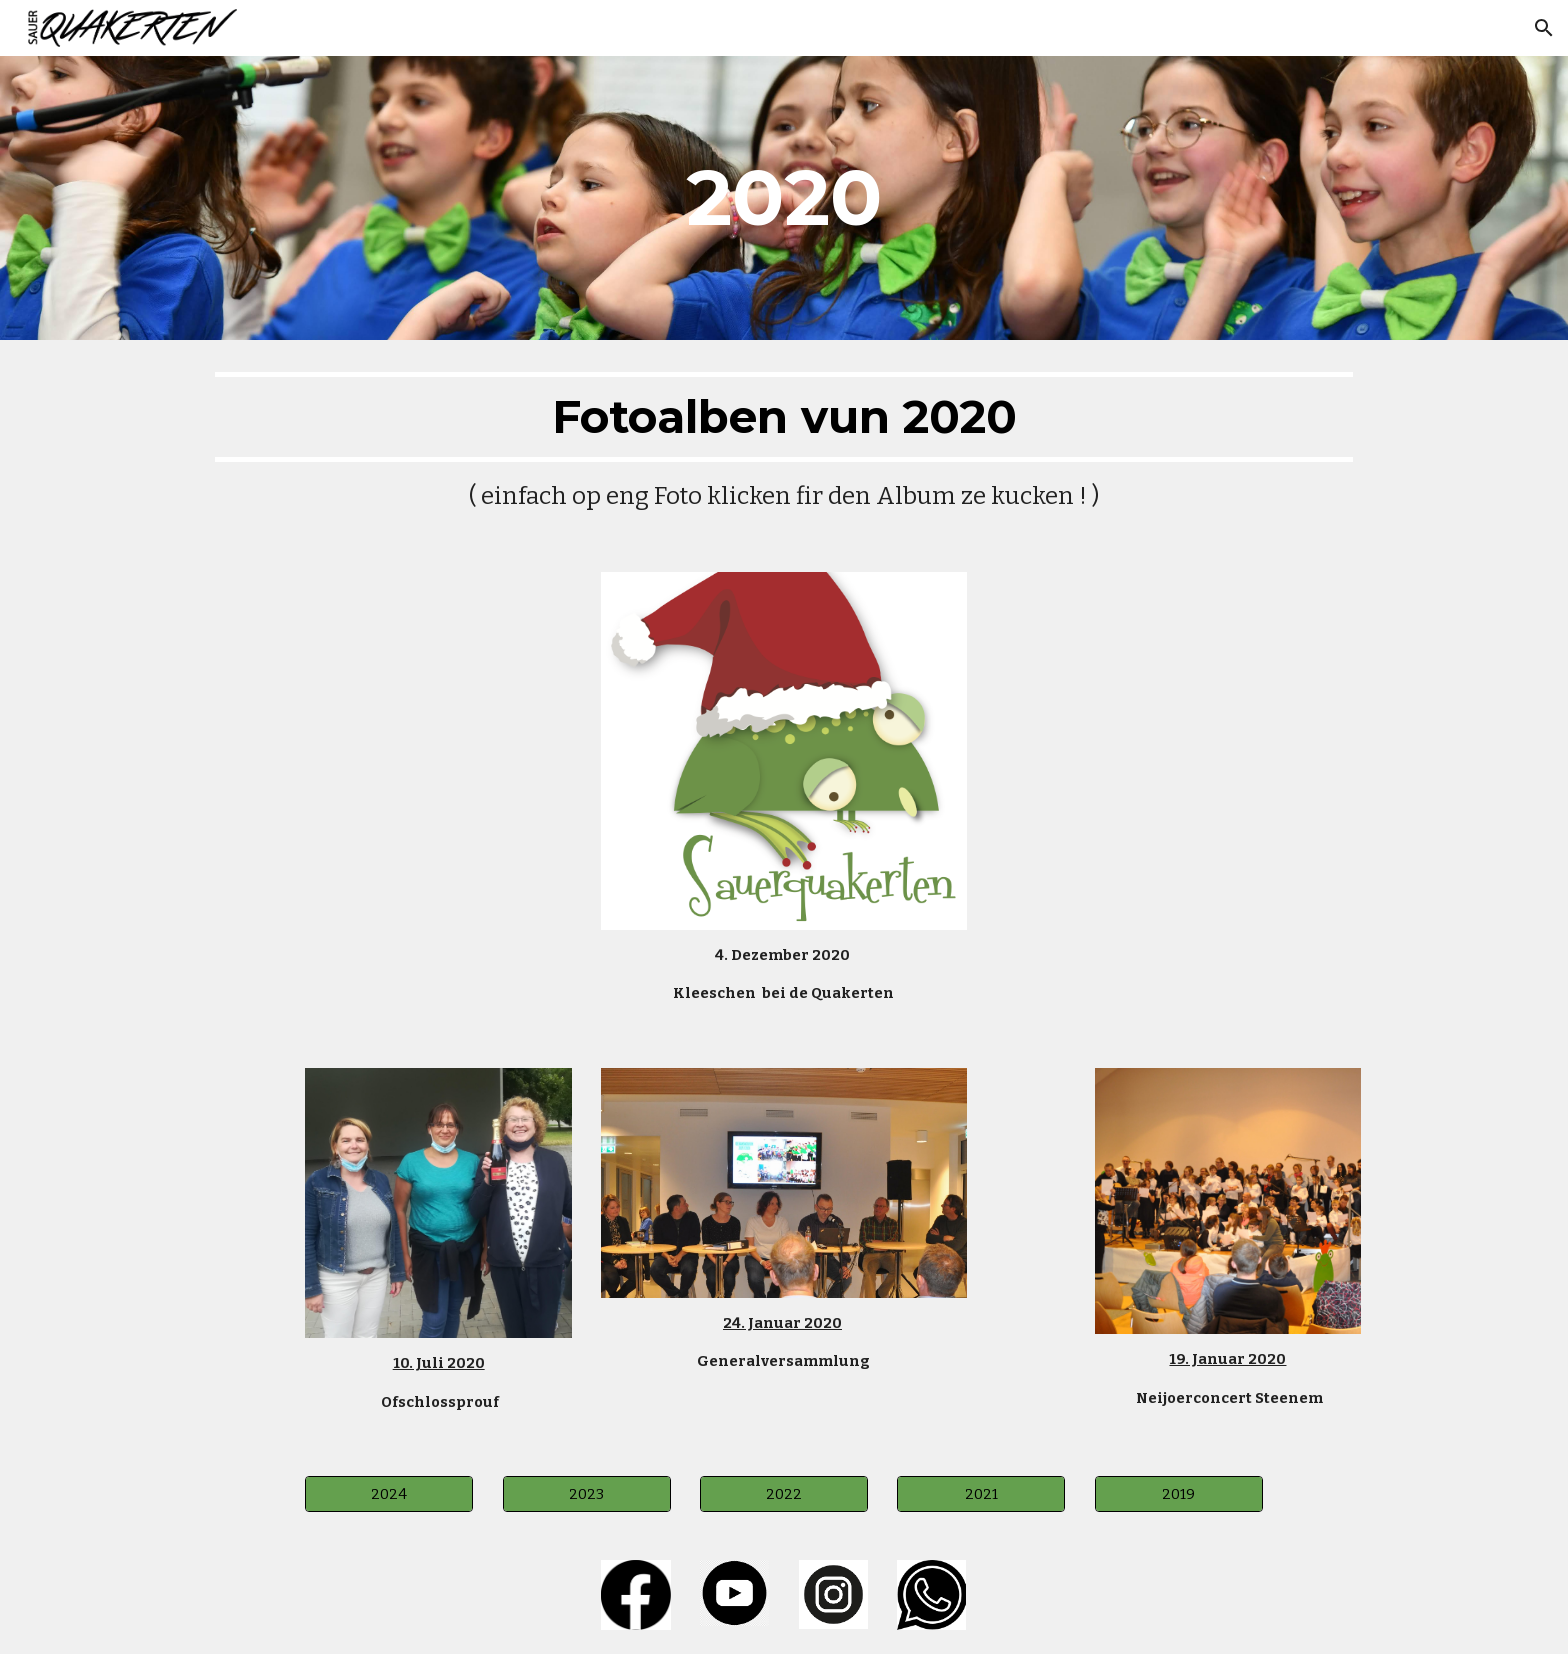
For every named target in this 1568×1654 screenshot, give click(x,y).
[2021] (981, 1493)
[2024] (389, 1493)
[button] (1544, 28)
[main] (784, 198)
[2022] (784, 1493)
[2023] (587, 1493)
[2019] (1179, 1493)
